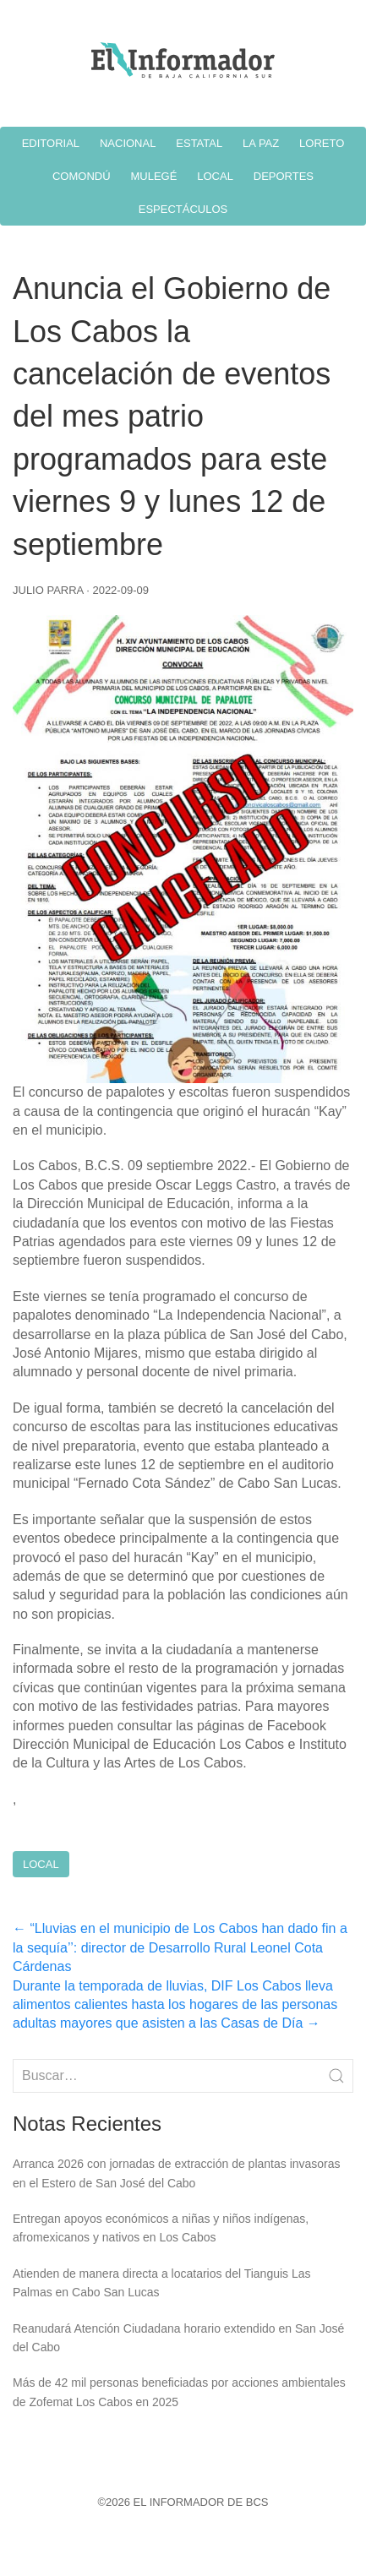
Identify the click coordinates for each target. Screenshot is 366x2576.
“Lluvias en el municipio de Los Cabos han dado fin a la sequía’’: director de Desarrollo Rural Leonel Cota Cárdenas (180, 1947)
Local (41, 1864)
